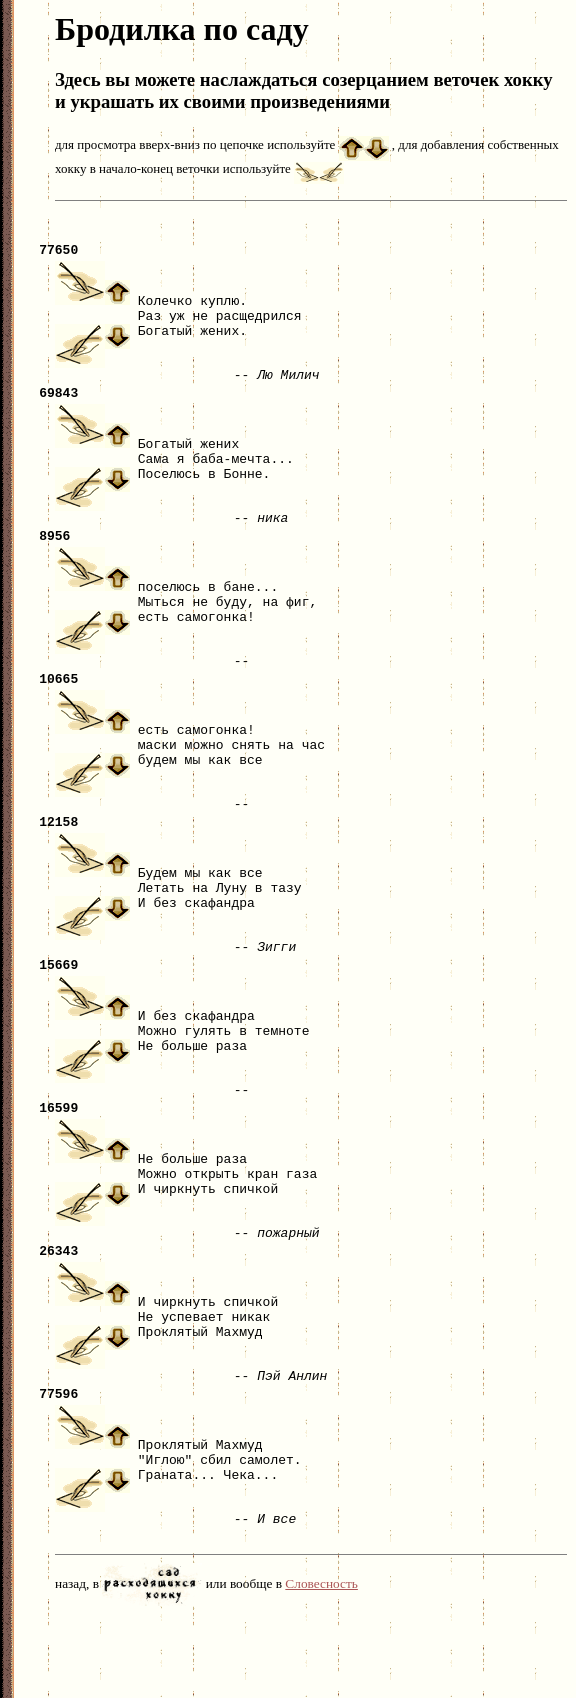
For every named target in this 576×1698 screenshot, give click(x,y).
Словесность (321, 1664)
